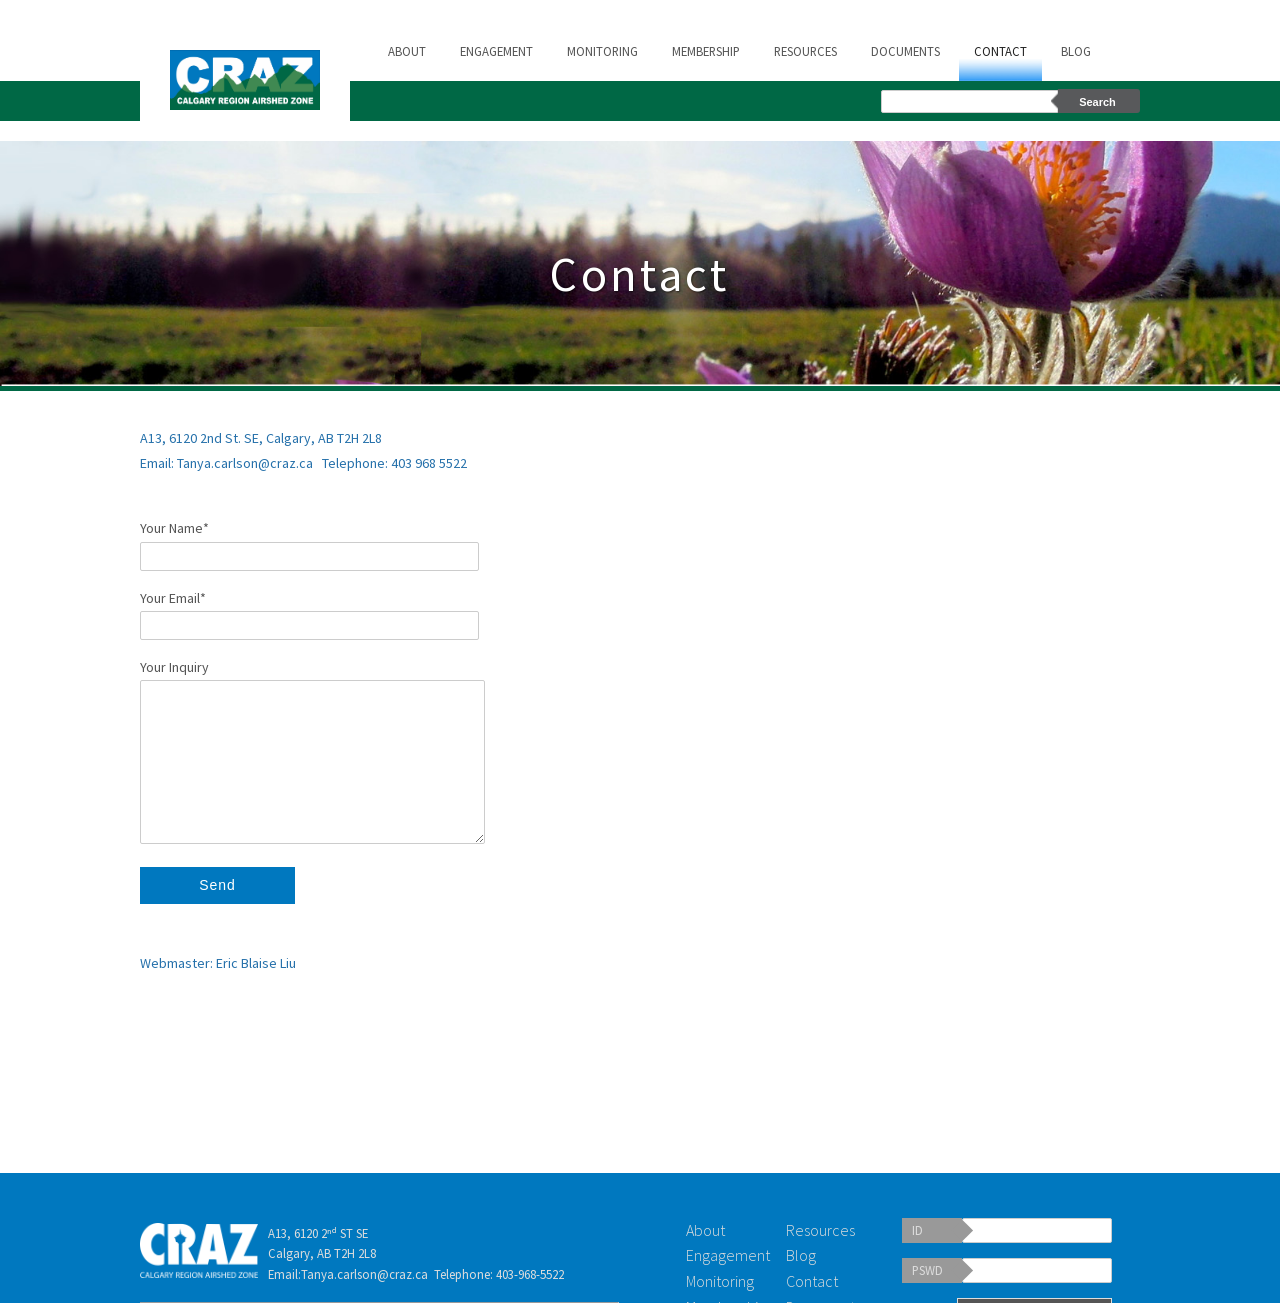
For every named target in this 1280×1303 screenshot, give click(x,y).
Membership (706, 51)
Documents (905, 51)
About (407, 51)
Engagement (496, 51)
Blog (1076, 51)
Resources (805, 51)
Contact (1000, 51)
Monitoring (602, 51)
